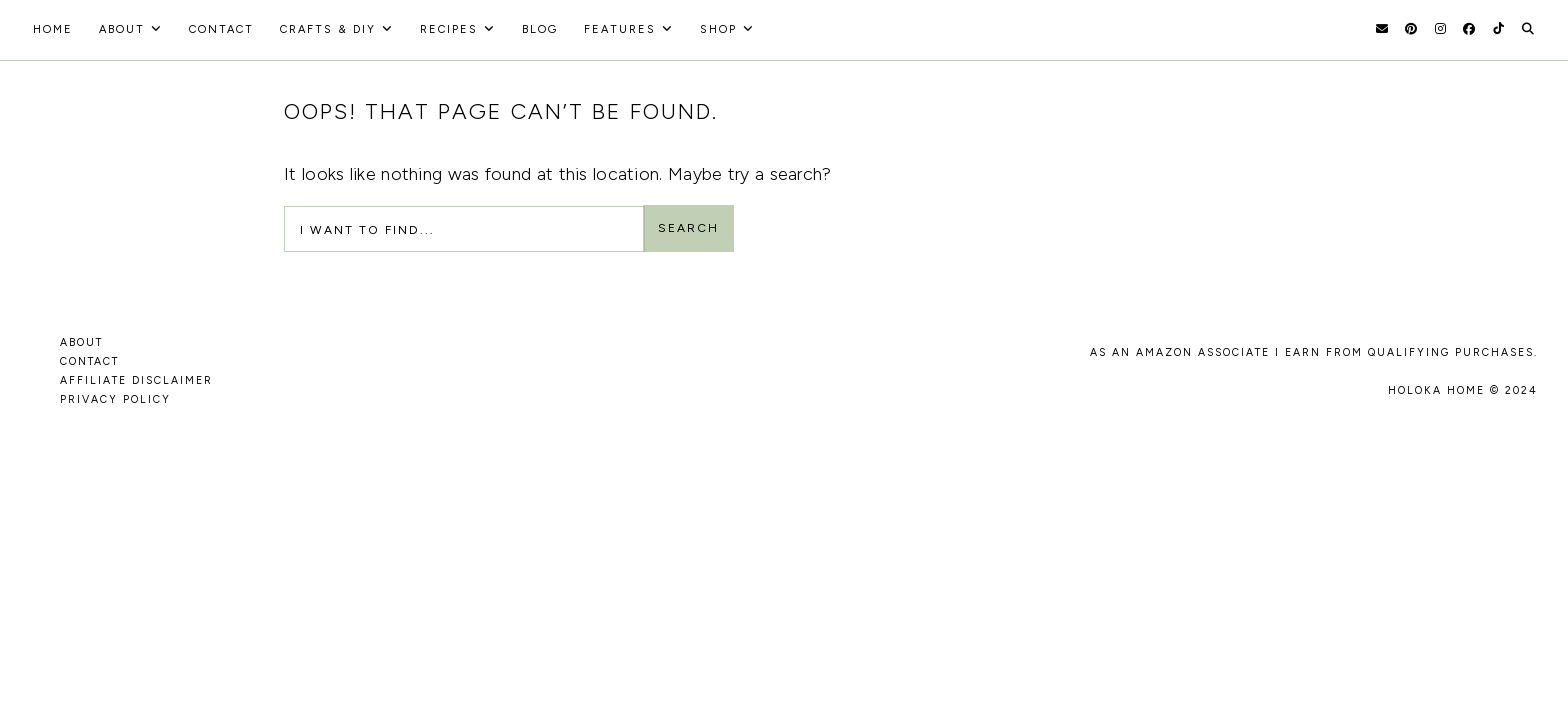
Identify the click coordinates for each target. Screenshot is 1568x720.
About (122, 29)
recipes (449, 29)
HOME (53, 29)
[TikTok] (1498, 29)
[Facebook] (1469, 29)
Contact (221, 29)
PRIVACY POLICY (115, 399)
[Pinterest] (1411, 29)
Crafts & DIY (328, 29)
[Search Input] (464, 229)
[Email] (1382, 29)
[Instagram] (1440, 29)
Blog (540, 29)
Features (620, 29)
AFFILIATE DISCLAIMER (136, 380)
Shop (718, 29)
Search (688, 228)
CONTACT (89, 361)
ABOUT (81, 342)
